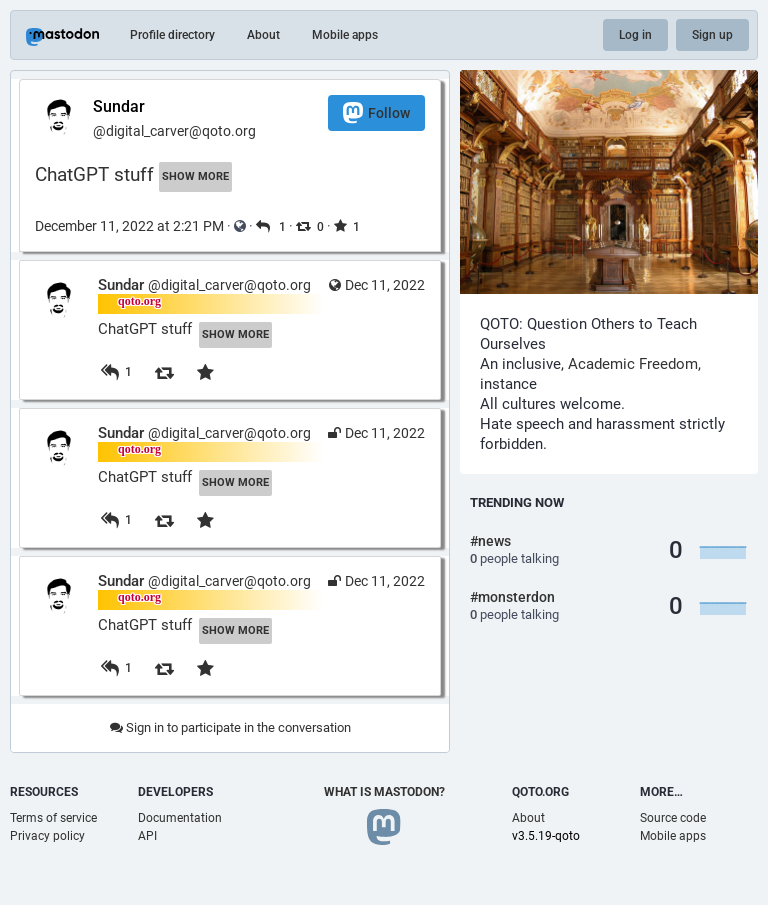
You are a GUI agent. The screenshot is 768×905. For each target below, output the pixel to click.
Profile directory (172, 35)
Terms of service (53, 818)
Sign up (712, 35)
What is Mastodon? (384, 792)
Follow (376, 112)
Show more (195, 176)
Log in (635, 35)
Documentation (180, 818)
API (147, 836)
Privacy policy (47, 836)
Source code (673, 818)
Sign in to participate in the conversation (230, 727)
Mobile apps (345, 35)
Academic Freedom (633, 364)
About (263, 35)
